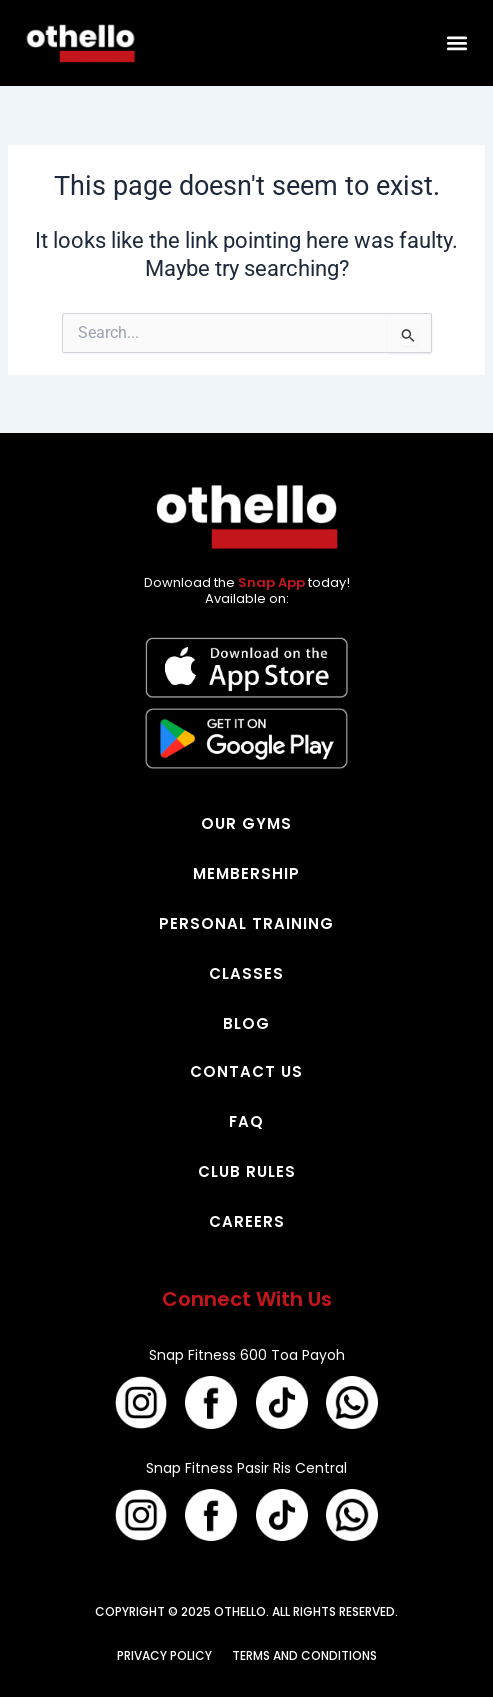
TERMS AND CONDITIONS (304, 1655)
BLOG (246, 1023)
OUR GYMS (246, 823)
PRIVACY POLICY (164, 1655)
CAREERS (247, 1221)
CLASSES (246, 973)
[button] (456, 43)
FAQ (246, 1121)
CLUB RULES (247, 1171)
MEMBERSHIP (246, 873)
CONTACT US (246, 1071)
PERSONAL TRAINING (246, 923)
